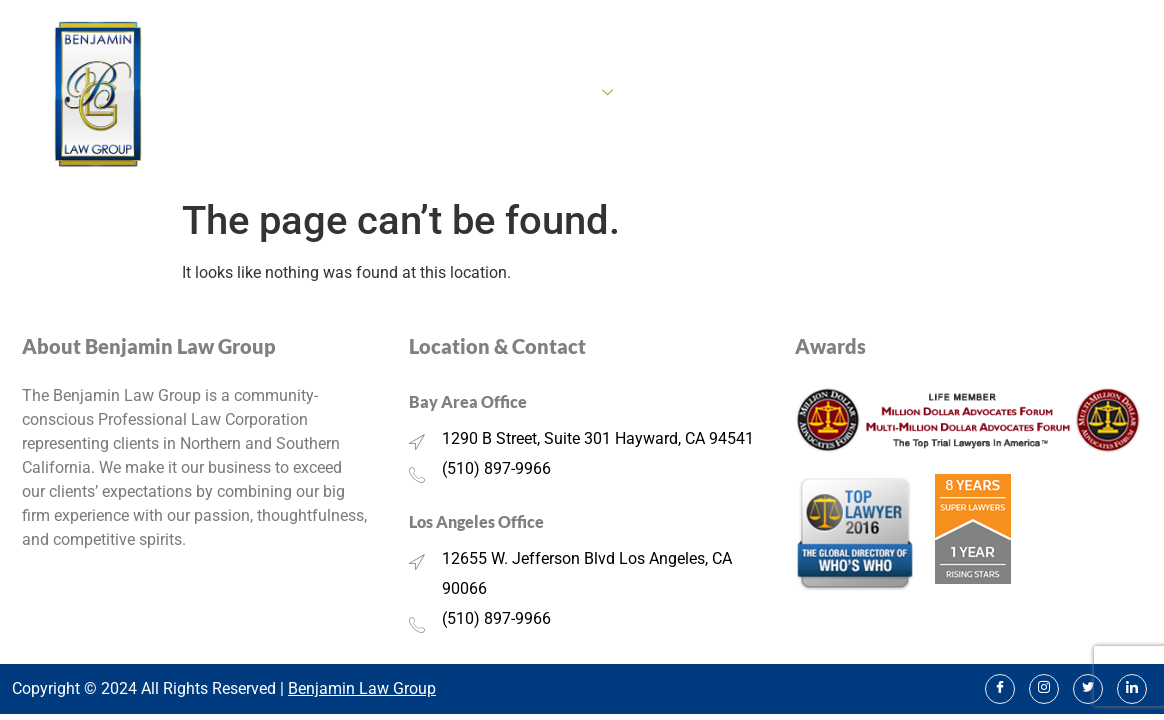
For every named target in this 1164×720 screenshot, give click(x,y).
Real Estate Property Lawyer (742, 94)
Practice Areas (555, 94)
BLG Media (996, 94)
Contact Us (1099, 94)
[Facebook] (1000, 689)
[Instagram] (1044, 689)
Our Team (898, 94)
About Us (436, 94)
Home (354, 94)
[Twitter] (1088, 689)
